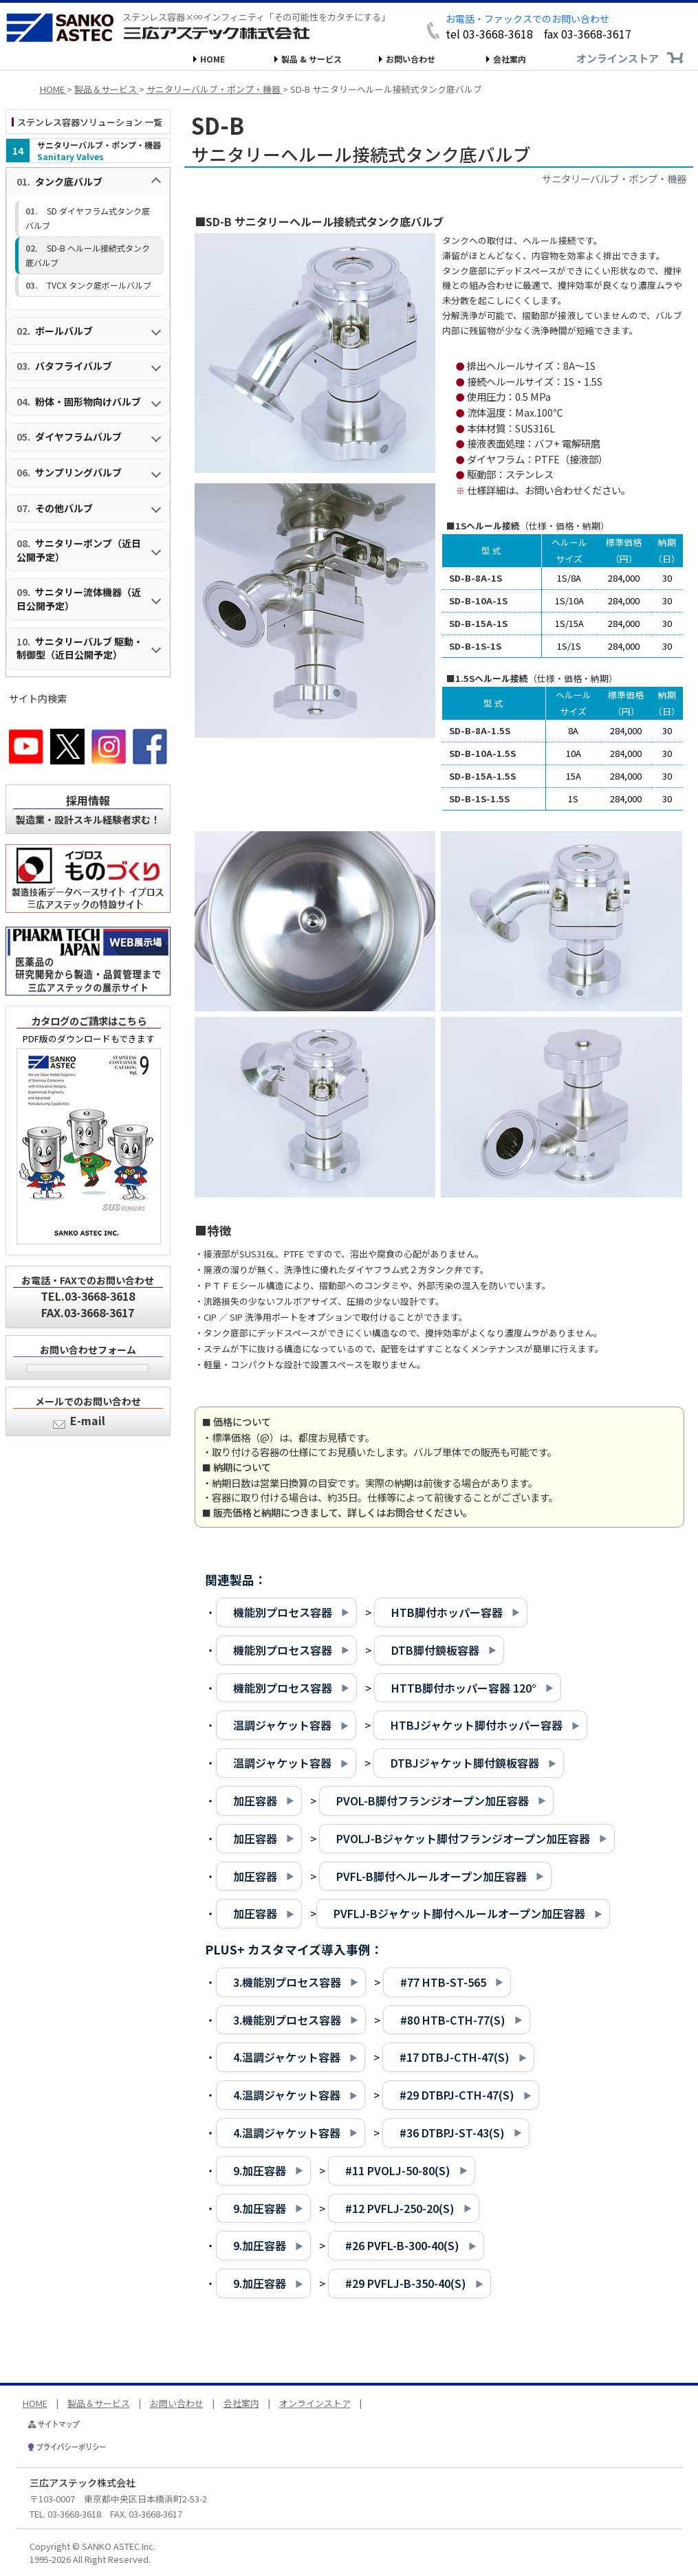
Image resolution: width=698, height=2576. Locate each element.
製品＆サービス (98, 2403)
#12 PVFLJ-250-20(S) (400, 2208)
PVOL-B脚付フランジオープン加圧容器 (432, 1800)
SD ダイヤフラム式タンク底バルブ (87, 218)
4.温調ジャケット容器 (286, 2057)
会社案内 (509, 59)
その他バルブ (64, 508)
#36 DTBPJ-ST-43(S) (452, 2132)
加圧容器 (255, 1800)
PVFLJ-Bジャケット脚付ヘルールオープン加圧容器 (459, 1913)
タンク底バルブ (68, 181)
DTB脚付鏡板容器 (435, 1650)
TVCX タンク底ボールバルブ (99, 285)
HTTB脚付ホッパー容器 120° (463, 1688)
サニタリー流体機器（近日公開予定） (79, 599)
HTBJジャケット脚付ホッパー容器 (477, 1725)
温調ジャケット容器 (282, 1725)
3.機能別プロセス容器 (287, 1982)
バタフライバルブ (73, 366)
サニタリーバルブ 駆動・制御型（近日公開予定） (80, 648)
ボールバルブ (64, 331)
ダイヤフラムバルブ (78, 436)
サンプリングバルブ (78, 472)
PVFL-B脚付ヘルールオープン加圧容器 (431, 1876)
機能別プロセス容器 (282, 1612)
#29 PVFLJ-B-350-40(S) (405, 2283)
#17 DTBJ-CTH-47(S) (455, 2057)
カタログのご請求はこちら (88, 1020)
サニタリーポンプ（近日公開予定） (79, 550)
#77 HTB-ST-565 (443, 1982)
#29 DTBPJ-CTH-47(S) (457, 2095)
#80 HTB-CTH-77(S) (452, 2020)
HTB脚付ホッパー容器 (447, 1612)
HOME (212, 59)
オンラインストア (617, 58)
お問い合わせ (410, 59)
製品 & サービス (311, 59)
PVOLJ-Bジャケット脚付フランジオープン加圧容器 (463, 1838)
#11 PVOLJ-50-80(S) (397, 2170)
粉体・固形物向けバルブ (88, 401)
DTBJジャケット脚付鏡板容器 (465, 1762)
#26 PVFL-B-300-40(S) (402, 2245)
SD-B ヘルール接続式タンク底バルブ (87, 255)
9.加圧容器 (259, 2170)
